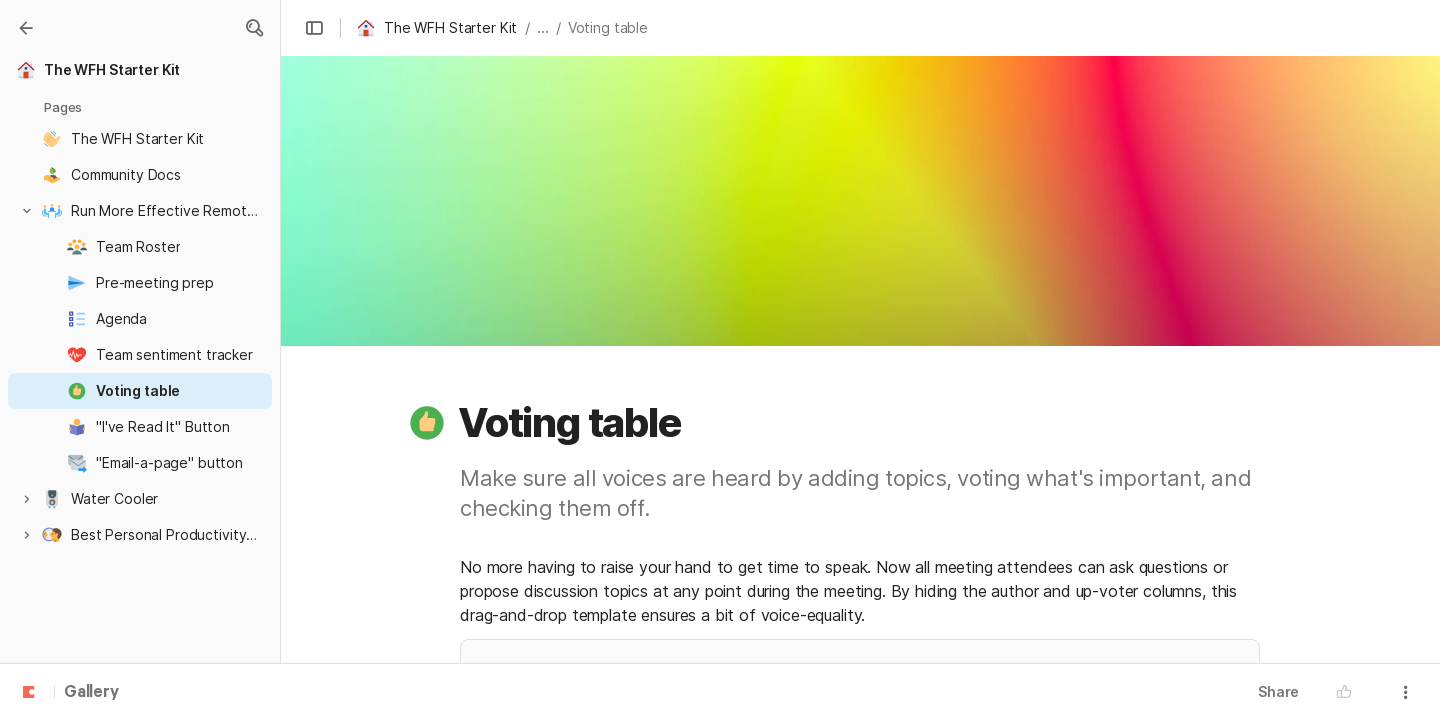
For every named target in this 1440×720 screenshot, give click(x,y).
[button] (254, 28)
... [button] (543, 27)
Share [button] (1278, 691)
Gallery (91, 693)
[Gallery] (26, 28)
